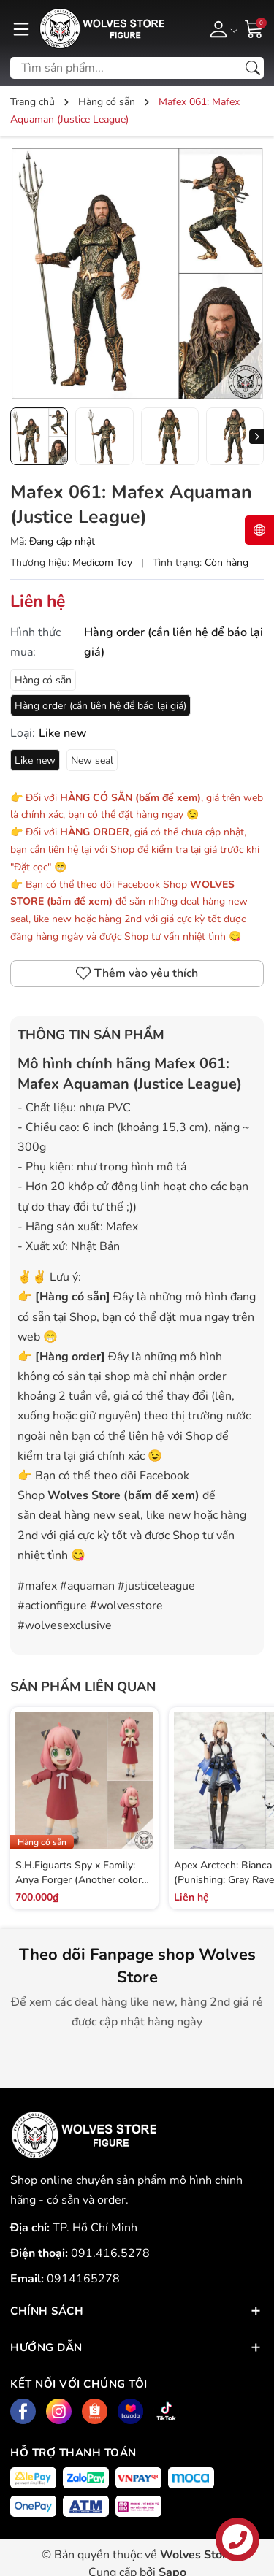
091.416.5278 (110, 2253)
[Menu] (21, 28)
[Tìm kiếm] (253, 68)
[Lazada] (130, 2411)
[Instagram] (59, 2411)
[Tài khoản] (221, 28)
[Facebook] (23, 2411)
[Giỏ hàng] (254, 27)
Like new (35, 760)
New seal (92, 760)
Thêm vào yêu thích (137, 973)
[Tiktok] (166, 2411)
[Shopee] (94, 2411)
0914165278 (83, 2279)
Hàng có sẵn (43, 680)
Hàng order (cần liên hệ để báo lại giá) (100, 706)
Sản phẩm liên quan (83, 1686)
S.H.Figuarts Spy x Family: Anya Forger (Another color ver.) (78, 1879)
